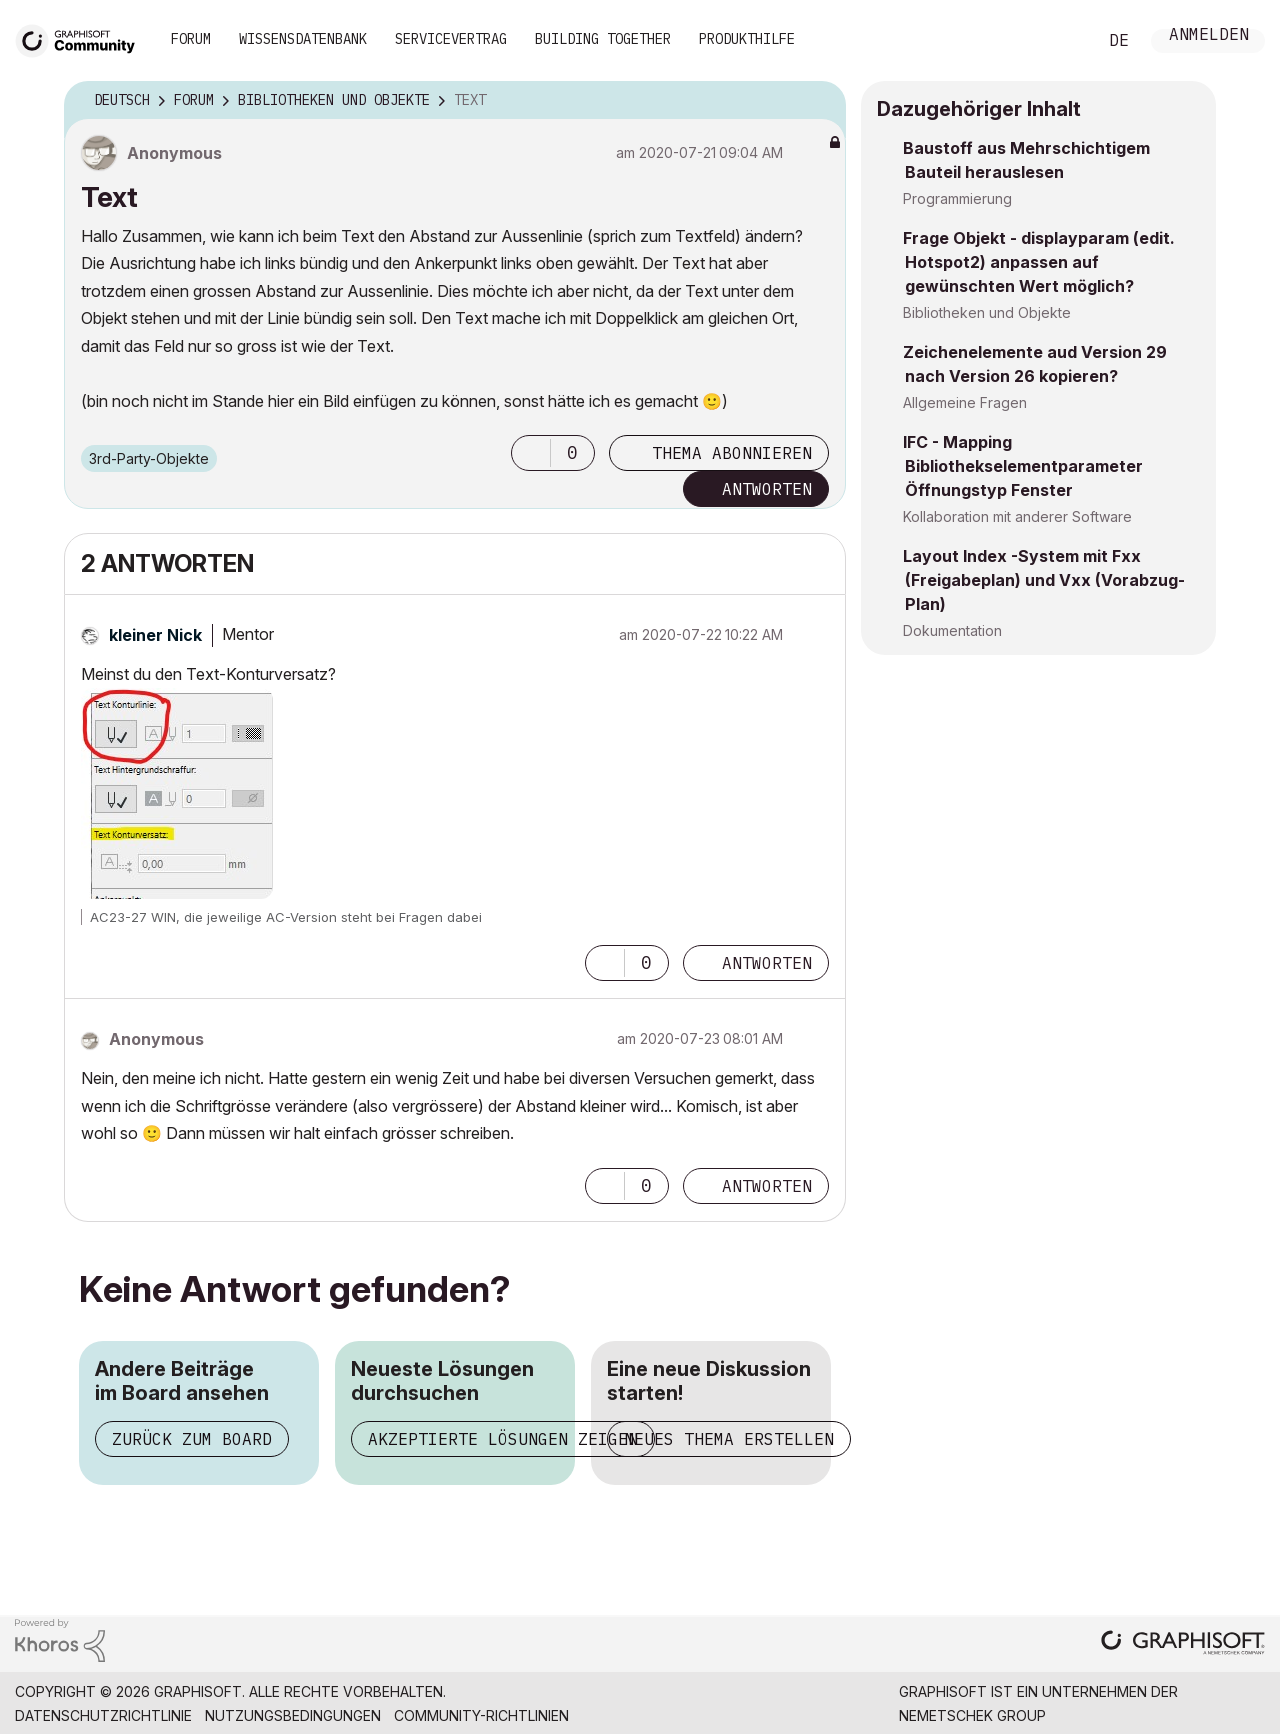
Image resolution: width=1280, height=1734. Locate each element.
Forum (191, 39)
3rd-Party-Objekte (149, 458)
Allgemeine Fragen (965, 402)
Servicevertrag (451, 39)
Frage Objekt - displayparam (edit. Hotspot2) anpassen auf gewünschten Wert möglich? (1039, 262)
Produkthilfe (747, 39)
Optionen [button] (818, 101)
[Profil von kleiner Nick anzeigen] (155, 635)
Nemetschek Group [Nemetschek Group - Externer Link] (972, 1715)
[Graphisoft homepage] (1183, 1644)
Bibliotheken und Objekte (987, 312)
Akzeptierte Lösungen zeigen (503, 1439)
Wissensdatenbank (303, 39)
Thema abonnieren (732, 453)
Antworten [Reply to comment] (767, 963)
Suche (1059, 41)
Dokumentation (952, 630)
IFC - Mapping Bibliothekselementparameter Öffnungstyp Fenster (1023, 466)
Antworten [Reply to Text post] (767, 489)
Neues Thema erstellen (729, 1439)
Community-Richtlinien (481, 1715)
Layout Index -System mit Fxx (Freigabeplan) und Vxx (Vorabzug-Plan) (1044, 580)
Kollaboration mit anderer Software (1017, 516)
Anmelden (1209, 36)
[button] (531, 453)
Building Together (603, 39)
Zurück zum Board (192, 1439)
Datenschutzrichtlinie (103, 1715)
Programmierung (957, 198)
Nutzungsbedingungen (293, 1715)
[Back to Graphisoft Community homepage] (82, 38)
